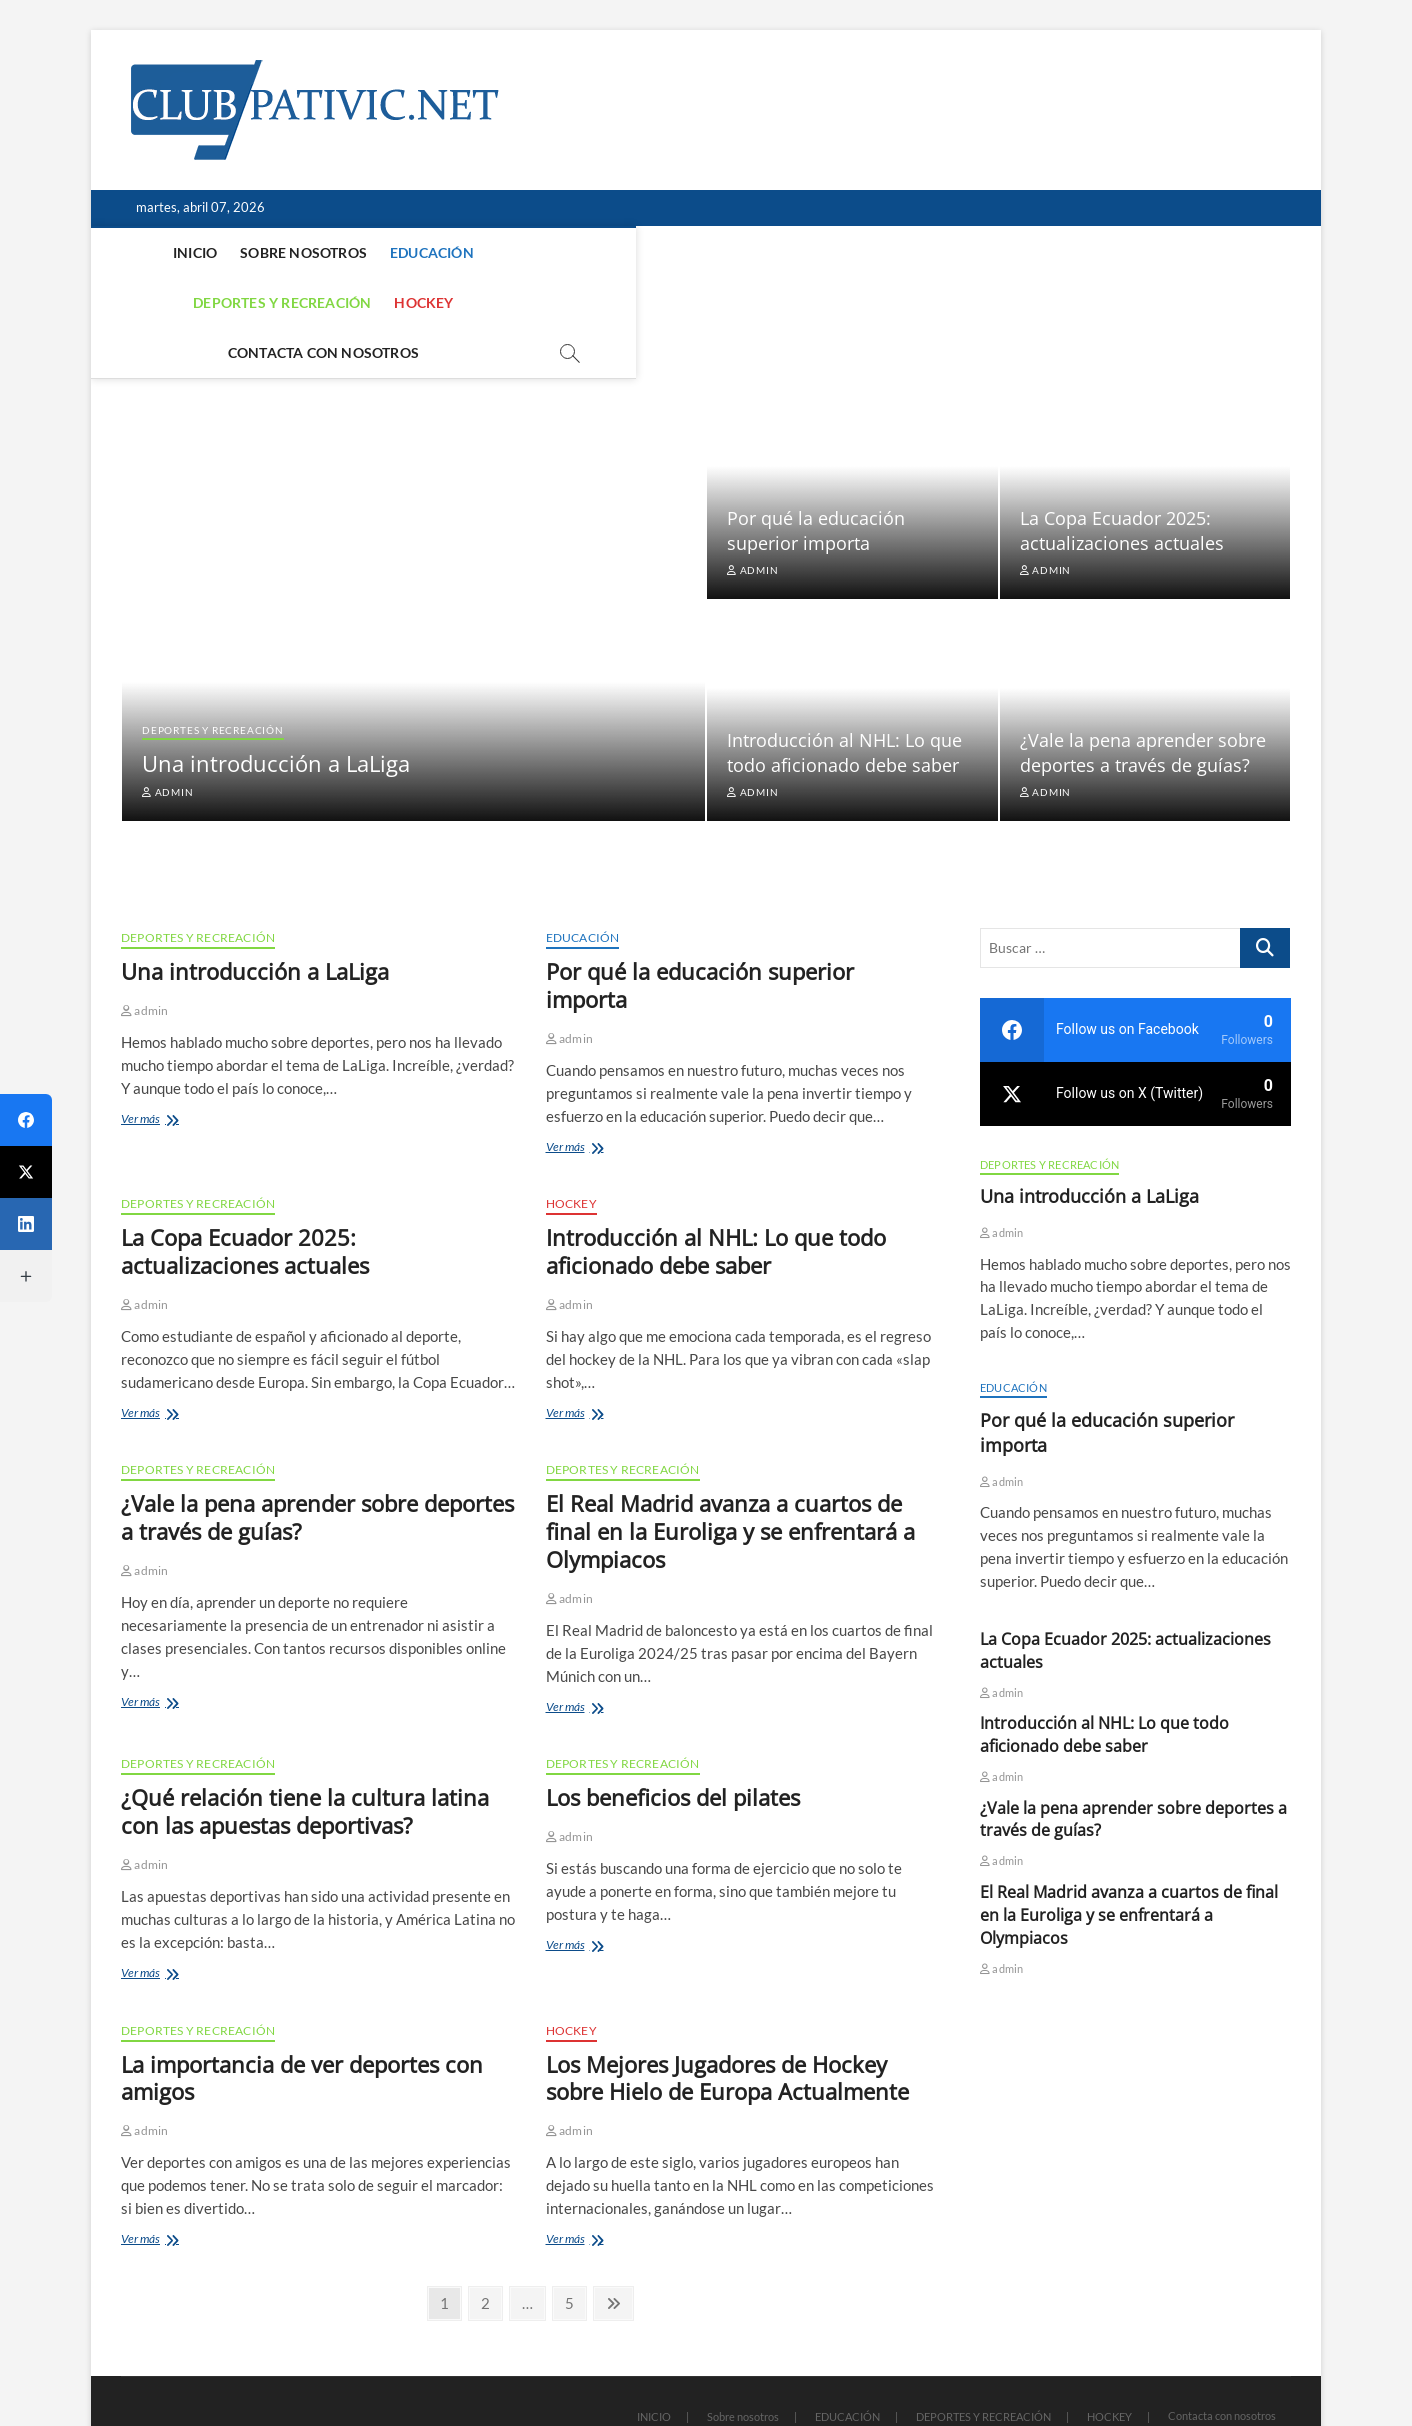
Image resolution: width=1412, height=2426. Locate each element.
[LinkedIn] (26, 1224)
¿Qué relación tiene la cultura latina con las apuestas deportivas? (305, 1752)
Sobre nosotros (261, 252)
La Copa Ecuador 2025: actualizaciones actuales (1122, 471)
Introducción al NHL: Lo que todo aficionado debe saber (844, 693)
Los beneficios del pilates (673, 1738)
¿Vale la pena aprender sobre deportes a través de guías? (1143, 693)
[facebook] (1135, 971)
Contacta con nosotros (833, 252)
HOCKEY (685, 252)
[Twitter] (26, 1172)
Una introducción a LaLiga (276, 704)
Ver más (170, 1061)
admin (168, 733)
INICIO (153, 252)
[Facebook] (26, 1120)
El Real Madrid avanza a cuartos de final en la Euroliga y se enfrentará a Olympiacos (730, 1472)
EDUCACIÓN (390, 252)
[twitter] (1135, 1035)
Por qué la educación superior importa (816, 471)
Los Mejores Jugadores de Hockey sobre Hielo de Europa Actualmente (727, 2019)
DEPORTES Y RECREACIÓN (544, 252)
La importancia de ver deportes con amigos (302, 2019)
